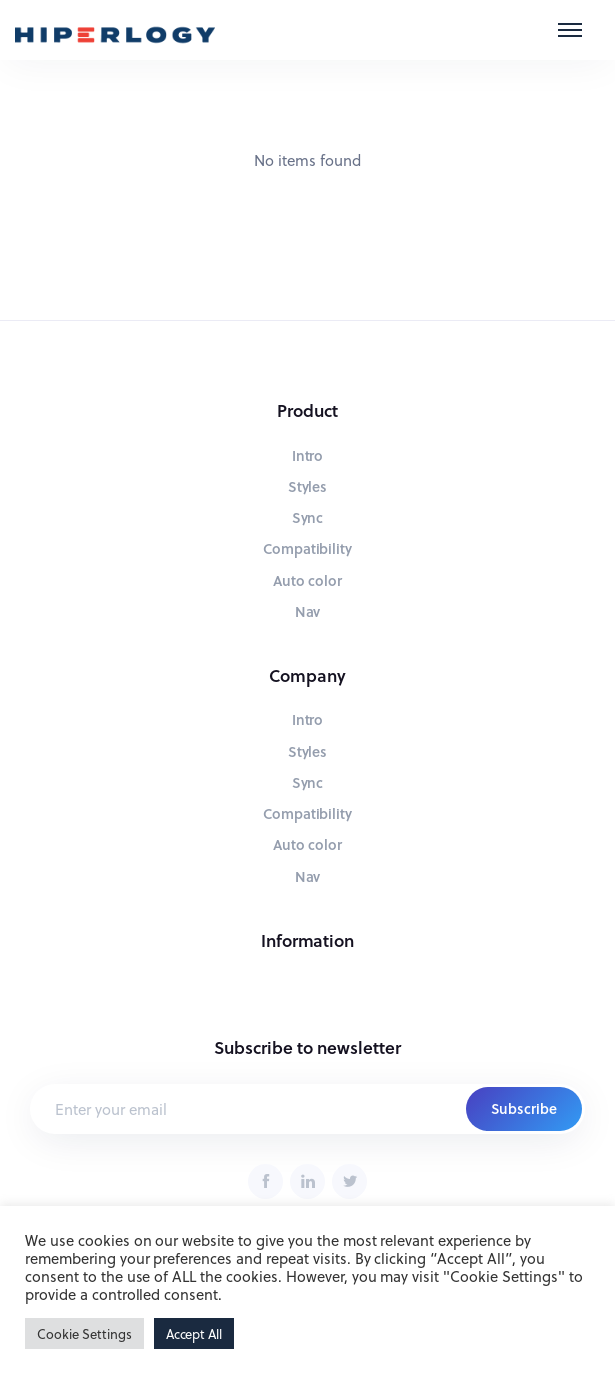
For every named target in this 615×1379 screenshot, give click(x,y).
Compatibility (308, 548)
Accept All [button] (194, 1333)
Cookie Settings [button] (84, 1333)
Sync (308, 517)
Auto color (308, 580)
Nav (308, 611)
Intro (308, 455)
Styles (308, 486)
